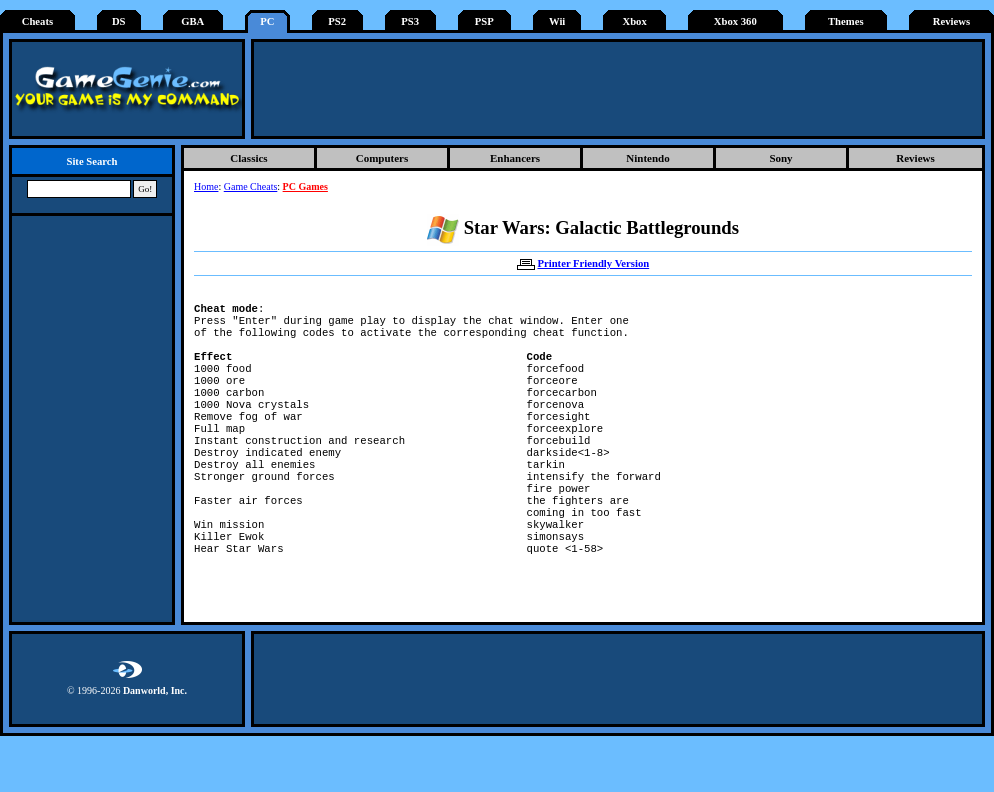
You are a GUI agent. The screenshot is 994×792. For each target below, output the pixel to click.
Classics (248, 158)
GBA (192, 21)
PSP (484, 21)
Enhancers (515, 158)
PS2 (337, 21)
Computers (382, 158)
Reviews (951, 21)
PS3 (410, 21)
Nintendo (647, 158)
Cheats (37, 21)
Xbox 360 (735, 21)
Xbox (634, 21)
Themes (846, 21)
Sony (780, 158)
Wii (557, 21)
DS (119, 21)
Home (206, 186)
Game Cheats (251, 186)
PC (267, 21)
